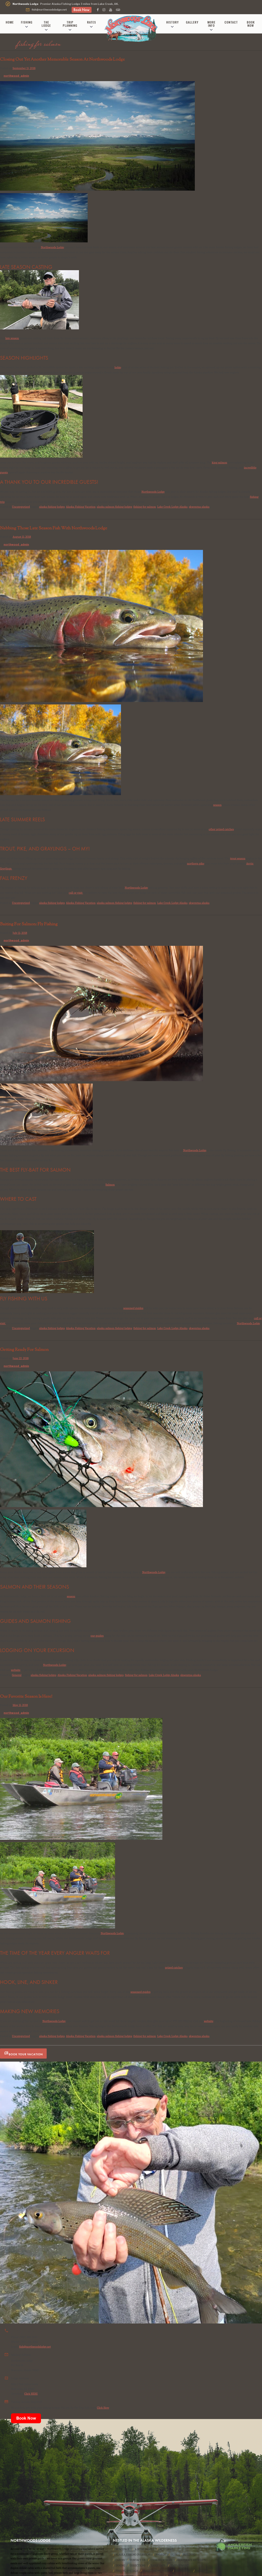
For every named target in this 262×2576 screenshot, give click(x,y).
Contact (231, 22)
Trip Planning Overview (182, 2558)
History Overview (191, 2546)
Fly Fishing (123, 2546)
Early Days (194, 2535)
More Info (211, 23)
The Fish (176, 2552)
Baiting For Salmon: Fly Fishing (29, 910)
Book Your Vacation (24, 2021)
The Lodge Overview (130, 2558)
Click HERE (31, 2362)
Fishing (26, 22)
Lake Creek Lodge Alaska (172, 497)
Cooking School (163, 2529)
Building (192, 2523)
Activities (168, 2518)
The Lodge (46, 23)
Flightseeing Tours (183, 2541)
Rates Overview (153, 2552)
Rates (91, 22)
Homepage (122, 2518)
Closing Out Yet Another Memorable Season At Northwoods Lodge (62, 60)
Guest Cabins (163, 2546)
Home (10, 22)
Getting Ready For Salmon (24, 1328)
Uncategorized (21, 497)
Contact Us (139, 2529)
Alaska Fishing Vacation (81, 497)
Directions (174, 2535)
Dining (155, 2535)
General (17, 1648)
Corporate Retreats (130, 2535)
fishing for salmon (144, 497)
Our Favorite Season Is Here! (26, 1670)
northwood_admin (16, 75)
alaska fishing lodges (52, 497)
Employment (125, 2541)
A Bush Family (146, 2518)
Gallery (192, 22)
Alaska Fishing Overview (133, 2523)
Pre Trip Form (125, 2552)
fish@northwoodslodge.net (46, 10)
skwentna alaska (199, 497)
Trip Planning (70, 23)
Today (154, 2558)
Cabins (120, 2529)
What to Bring (126, 2563)
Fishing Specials (152, 2541)
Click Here (103, 2376)
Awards (163, 2523)
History (172, 22)
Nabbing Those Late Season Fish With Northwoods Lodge (53, 519)
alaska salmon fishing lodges (114, 497)
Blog (177, 2523)
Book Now (81, 9)
